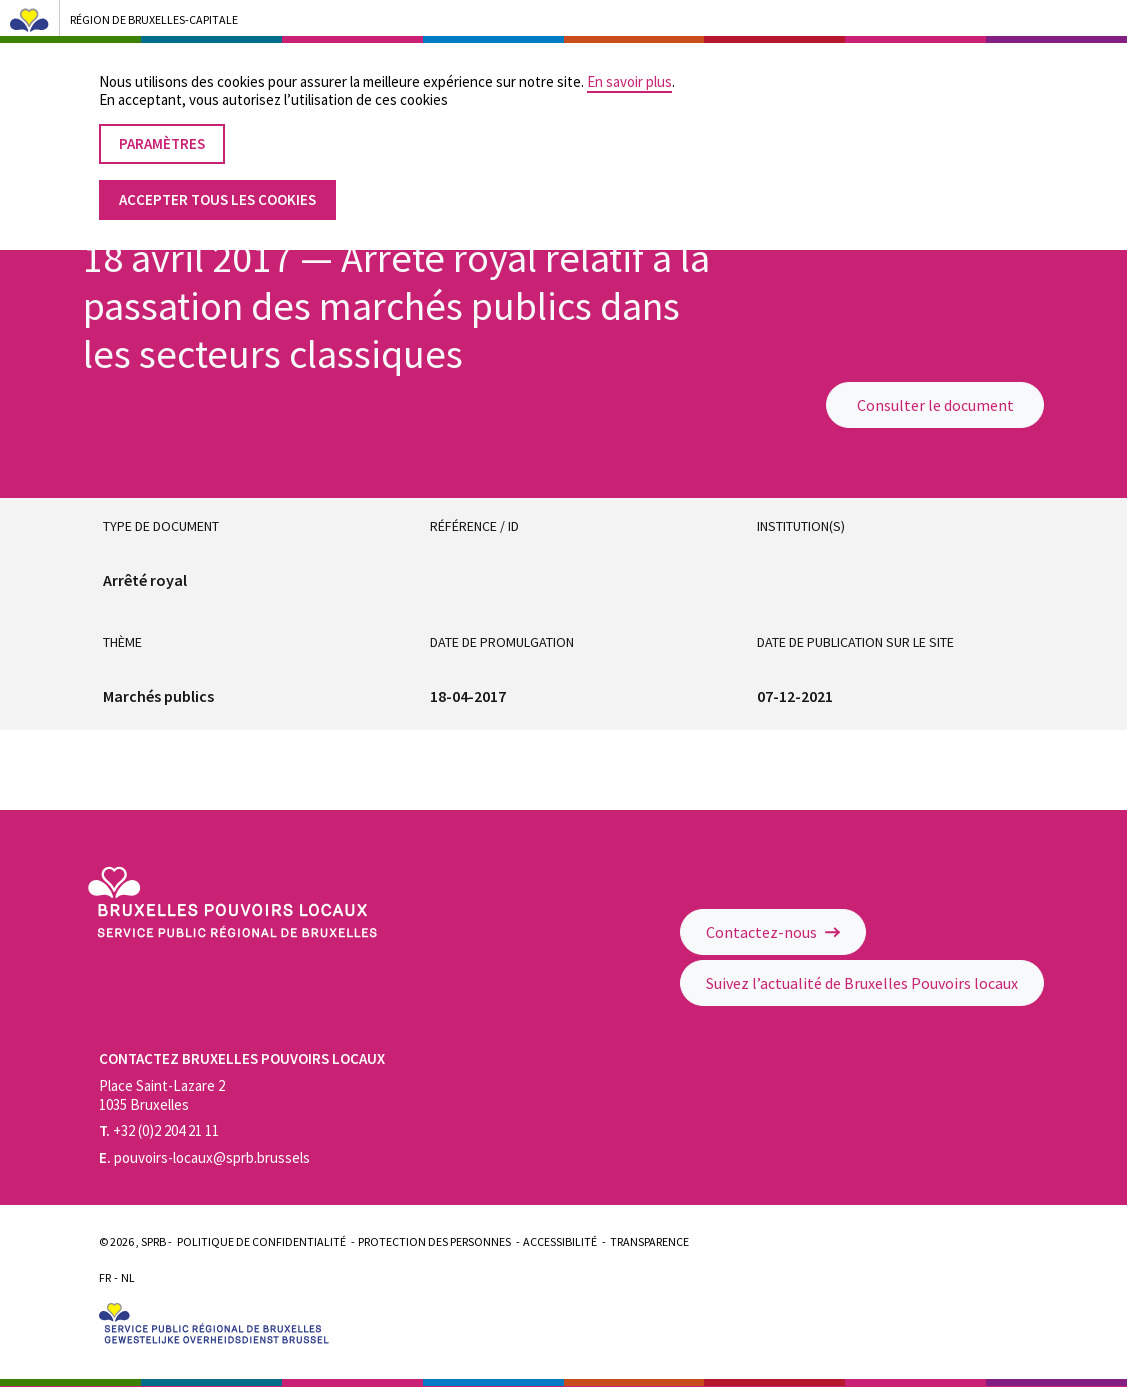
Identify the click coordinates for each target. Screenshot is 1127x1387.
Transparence (649, 1241)
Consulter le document (935, 405)
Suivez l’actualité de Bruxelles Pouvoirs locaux (862, 983)
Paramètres (162, 125)
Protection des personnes (434, 1241)
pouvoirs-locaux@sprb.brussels (204, 1157)
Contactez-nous (773, 932)
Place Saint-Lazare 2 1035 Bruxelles (162, 1095)
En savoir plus (629, 63)
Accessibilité (560, 1241)
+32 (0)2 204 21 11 (159, 1130)
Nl (128, 1277)
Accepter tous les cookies (217, 181)
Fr (105, 1277)
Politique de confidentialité (261, 1241)
